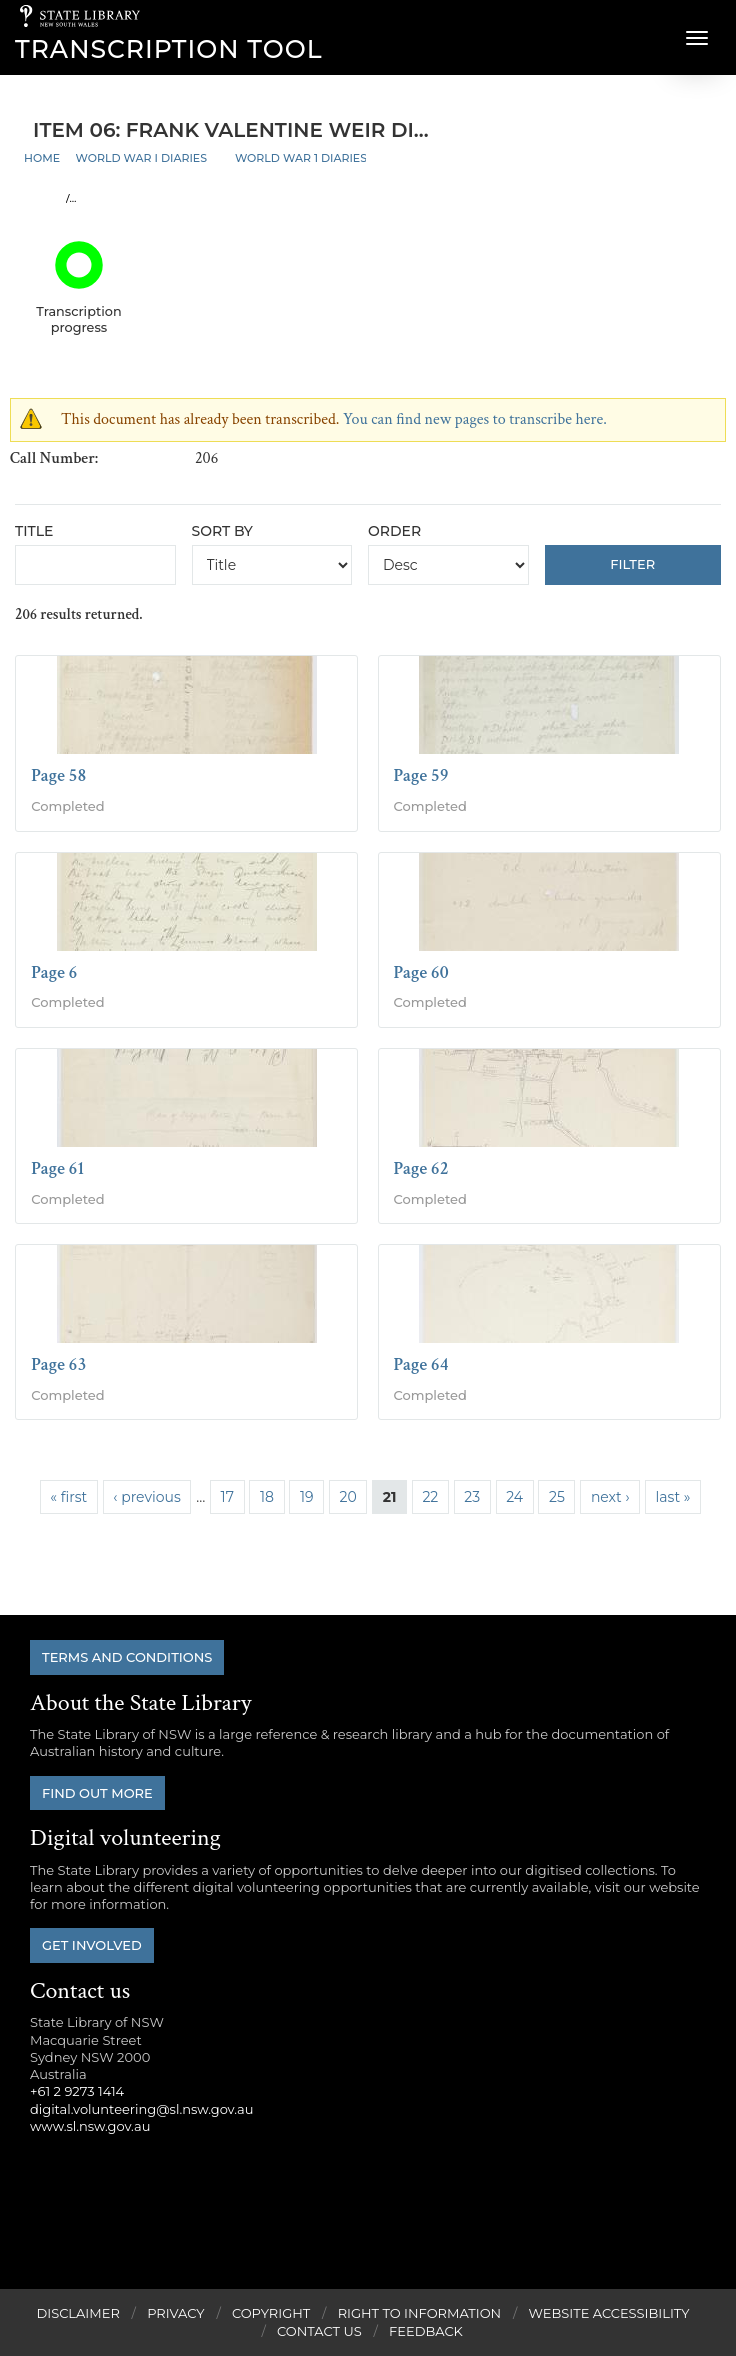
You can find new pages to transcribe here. (475, 419)
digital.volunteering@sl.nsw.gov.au (142, 2109)
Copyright (271, 2313)
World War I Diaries (141, 158)
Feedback (426, 2331)
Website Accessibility (609, 2313)
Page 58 (58, 775)
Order (394, 531)
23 (472, 1497)
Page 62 (421, 1168)
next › (610, 1497)
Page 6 (54, 972)
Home (42, 158)
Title (34, 531)
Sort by (222, 531)
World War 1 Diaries (301, 158)
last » (673, 1497)
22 (430, 1497)
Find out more (97, 1793)
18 (267, 1497)
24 (514, 1497)
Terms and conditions (127, 1657)
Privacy (175, 2313)
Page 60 (421, 972)
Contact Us (319, 2331)
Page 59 (421, 775)
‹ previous (146, 1497)
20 (347, 1497)
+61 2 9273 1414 (77, 2091)
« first (68, 1497)
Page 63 (58, 1364)
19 (307, 1497)
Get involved (92, 1945)
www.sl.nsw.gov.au (90, 2126)
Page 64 (421, 1364)
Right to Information (420, 2313)
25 (557, 1497)
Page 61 (57, 1168)
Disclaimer (77, 2313)
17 (227, 1497)
